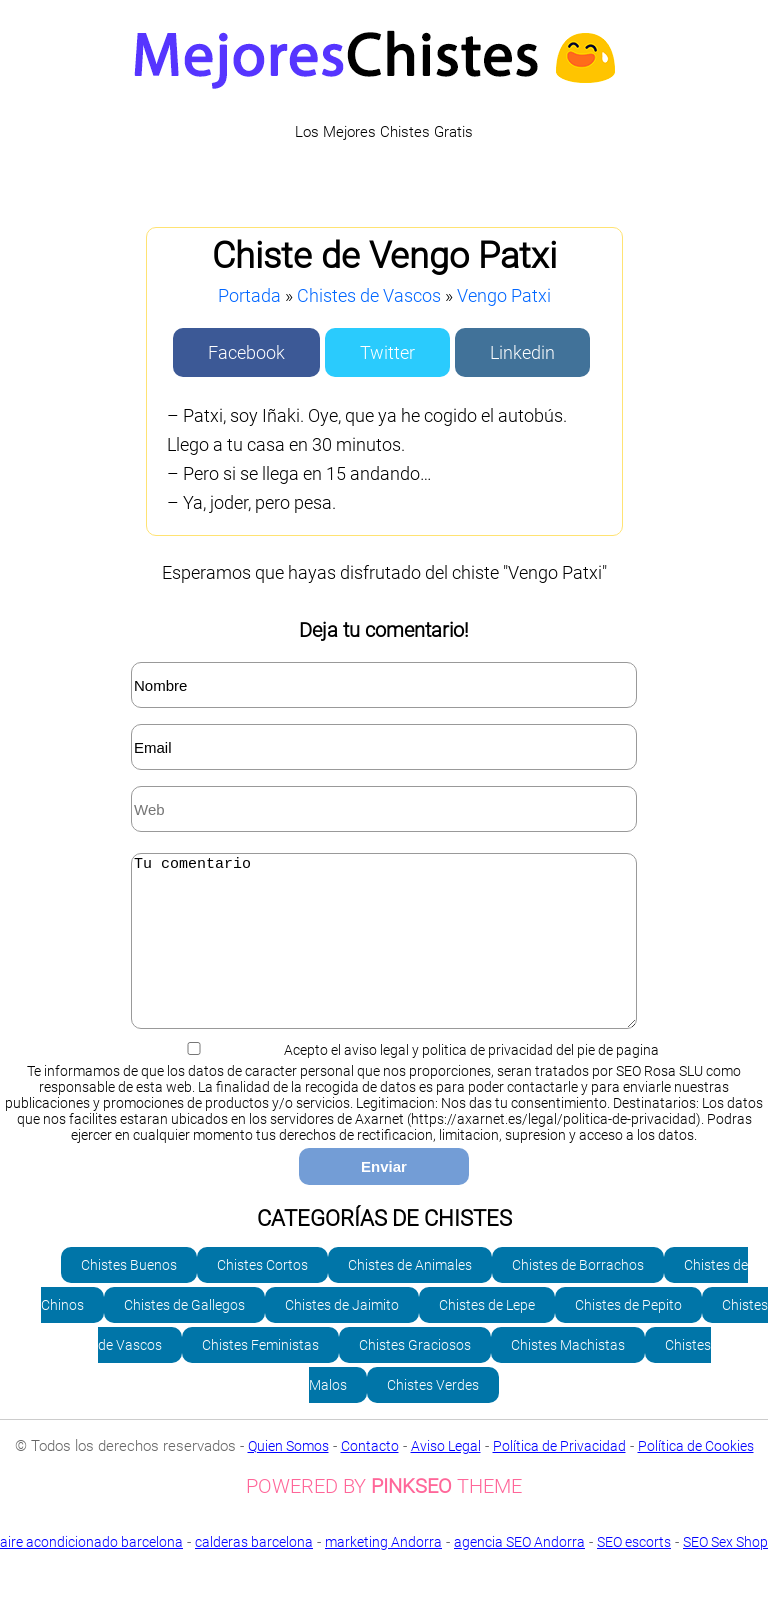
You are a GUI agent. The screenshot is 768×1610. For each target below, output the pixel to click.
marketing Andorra (383, 1572)
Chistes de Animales (410, 1295)
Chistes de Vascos (369, 295)
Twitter (387, 352)
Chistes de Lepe (487, 1335)
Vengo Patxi (504, 295)
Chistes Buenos (129, 1295)
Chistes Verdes (433, 1415)
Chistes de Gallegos (184, 1335)
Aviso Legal (446, 1476)
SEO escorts (634, 1572)
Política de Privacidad (559, 1476)
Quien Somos (288, 1476)
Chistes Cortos (262, 1295)
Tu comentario (384, 956)
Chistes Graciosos (415, 1375)
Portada (249, 295)
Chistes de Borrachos (578, 1295)
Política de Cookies (696, 1476)
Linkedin (522, 352)
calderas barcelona (254, 1572)
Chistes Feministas (260, 1375)
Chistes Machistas (568, 1375)
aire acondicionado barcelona (91, 1572)
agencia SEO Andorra (519, 1572)
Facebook (246, 352)
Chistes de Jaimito (342, 1335)
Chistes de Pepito (628, 1335)
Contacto (370, 1476)
